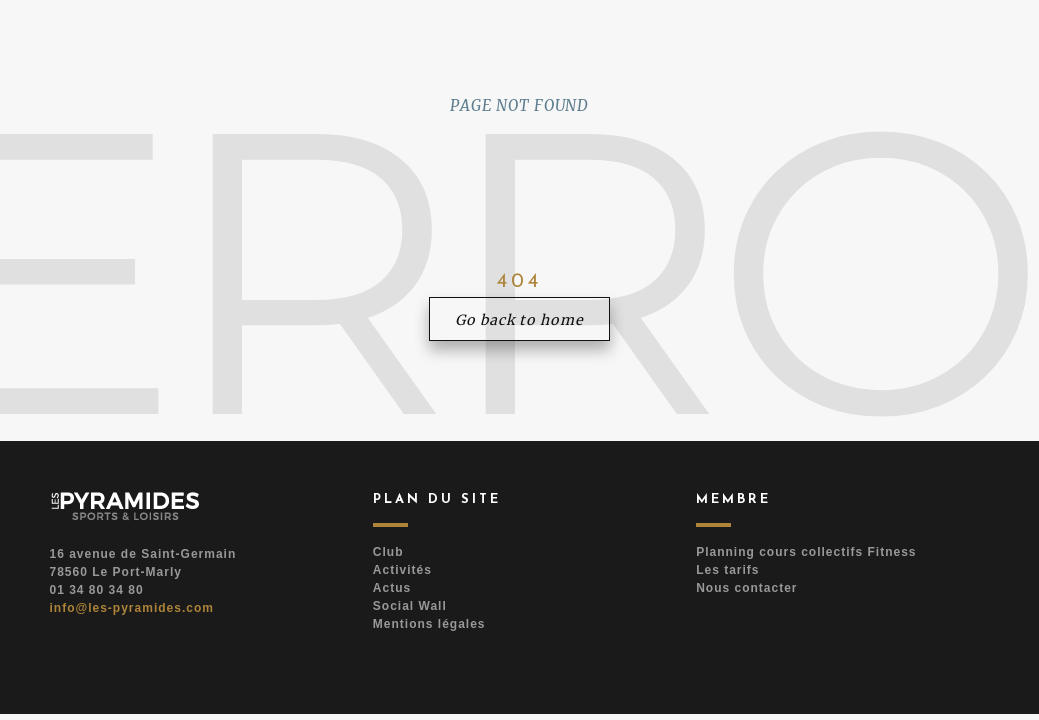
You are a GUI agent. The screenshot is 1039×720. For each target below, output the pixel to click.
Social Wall (410, 606)
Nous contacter (746, 588)
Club (388, 552)
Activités (402, 570)
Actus (392, 588)
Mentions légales (429, 624)
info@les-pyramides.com (132, 608)
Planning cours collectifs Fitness (806, 552)
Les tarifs (727, 570)
